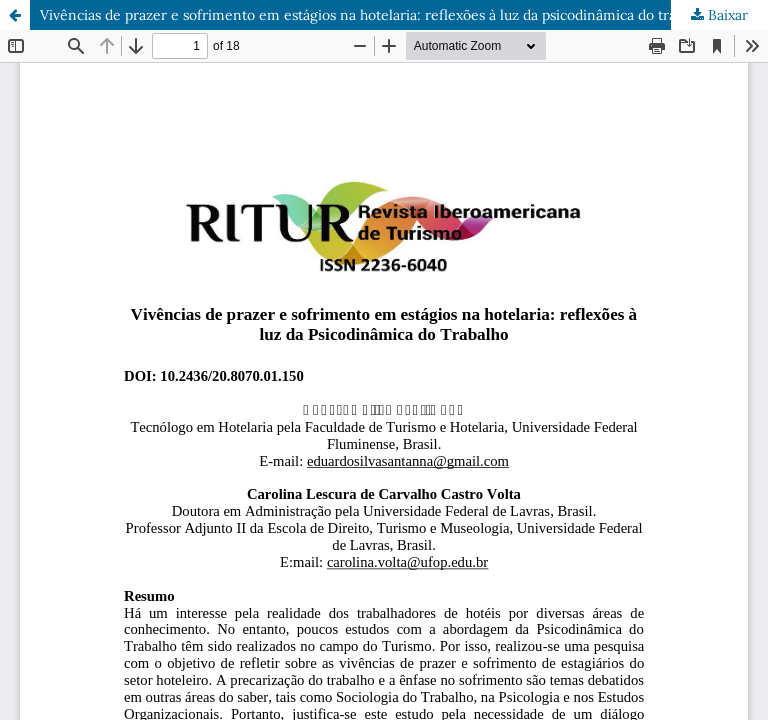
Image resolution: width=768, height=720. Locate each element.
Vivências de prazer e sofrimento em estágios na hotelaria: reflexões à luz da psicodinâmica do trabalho (375, 15)
